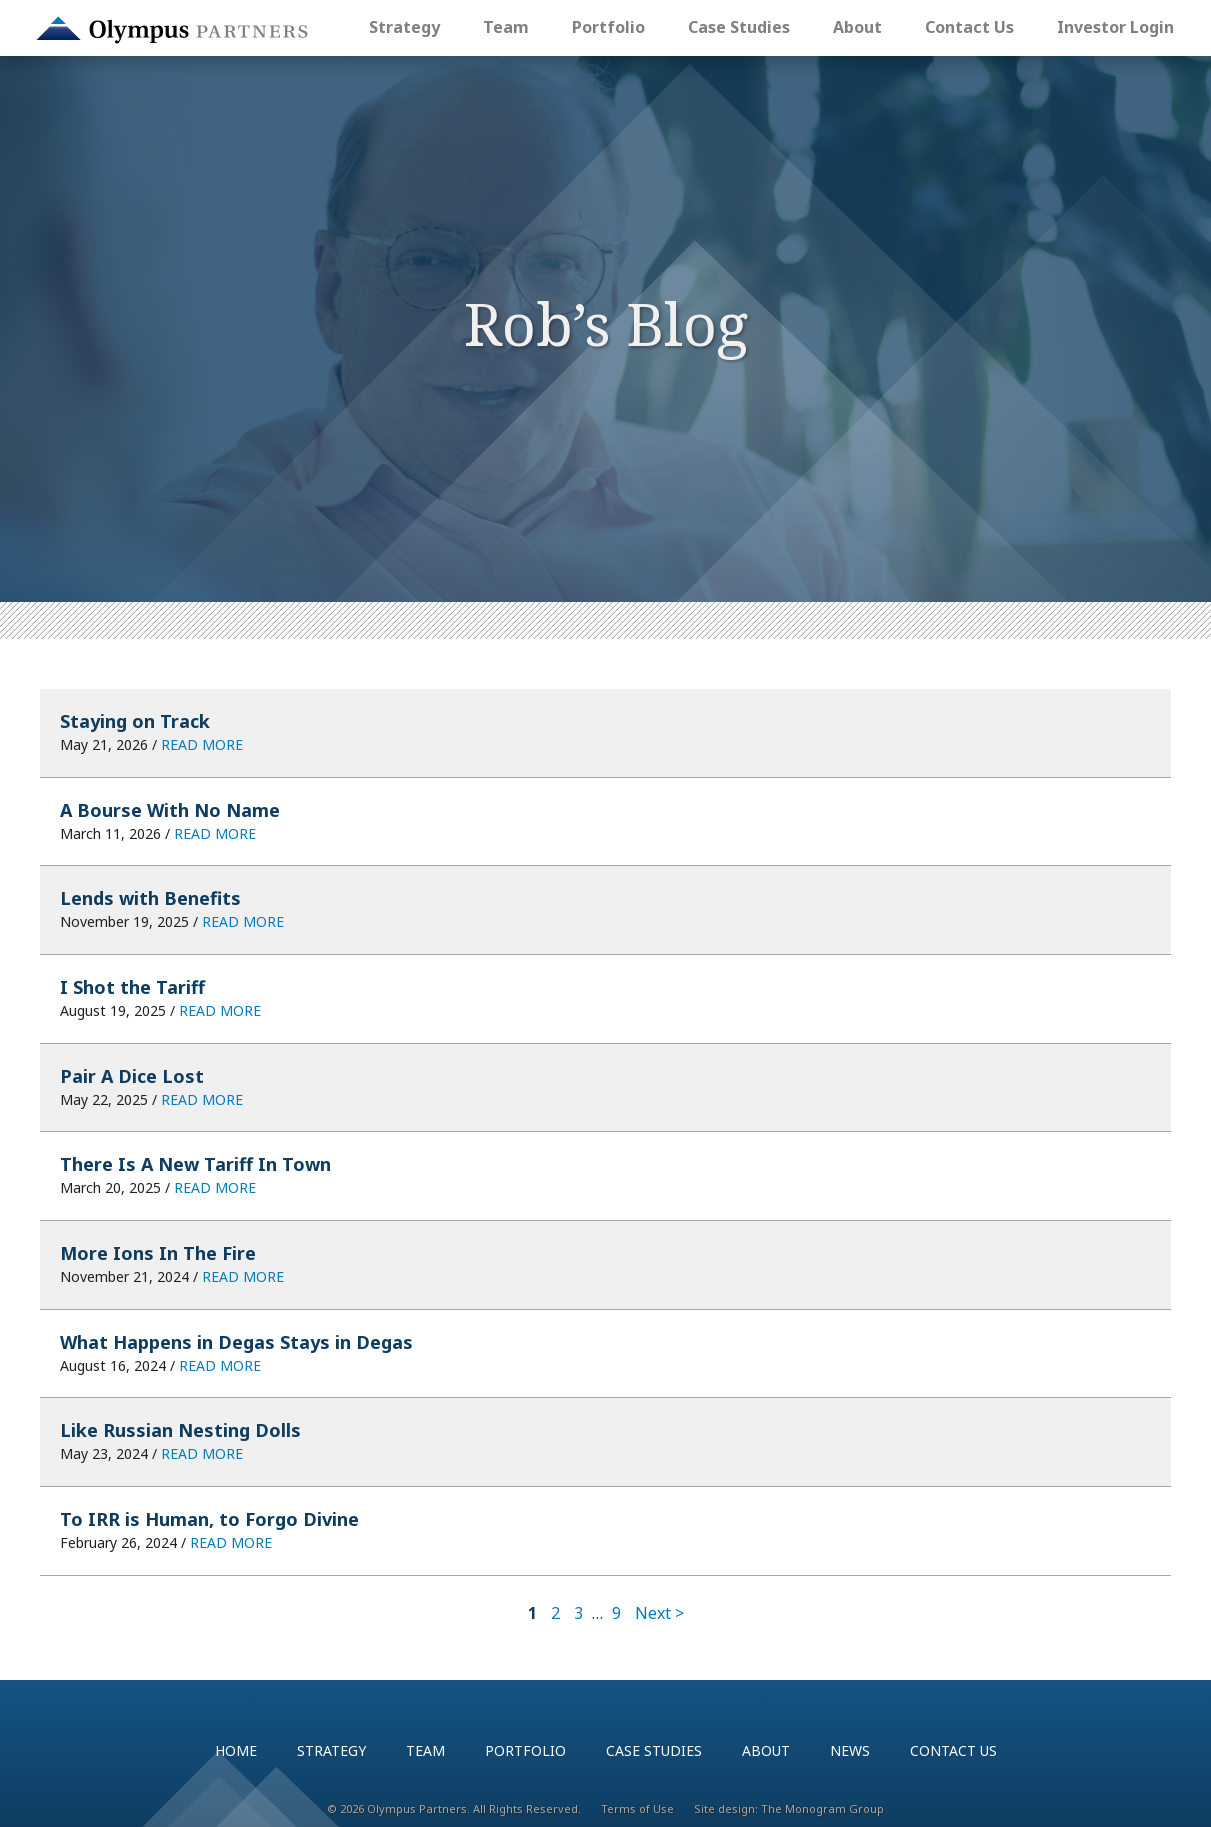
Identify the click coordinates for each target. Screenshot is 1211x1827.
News (850, 1750)
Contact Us (969, 27)
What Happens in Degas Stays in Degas (236, 1342)
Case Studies (739, 27)
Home (236, 1750)
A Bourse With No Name (170, 810)
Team (506, 27)
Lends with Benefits (150, 898)
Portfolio (608, 27)
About (857, 27)
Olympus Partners (172, 30)
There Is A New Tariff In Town (195, 1164)
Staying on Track (135, 721)
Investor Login (1115, 27)
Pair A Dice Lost (132, 1076)
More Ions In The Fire (158, 1253)
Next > (659, 1613)
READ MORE (202, 744)
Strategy (404, 27)
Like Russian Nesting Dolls (180, 1430)
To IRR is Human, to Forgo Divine (209, 1519)
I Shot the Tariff (132, 987)
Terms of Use (637, 1808)
